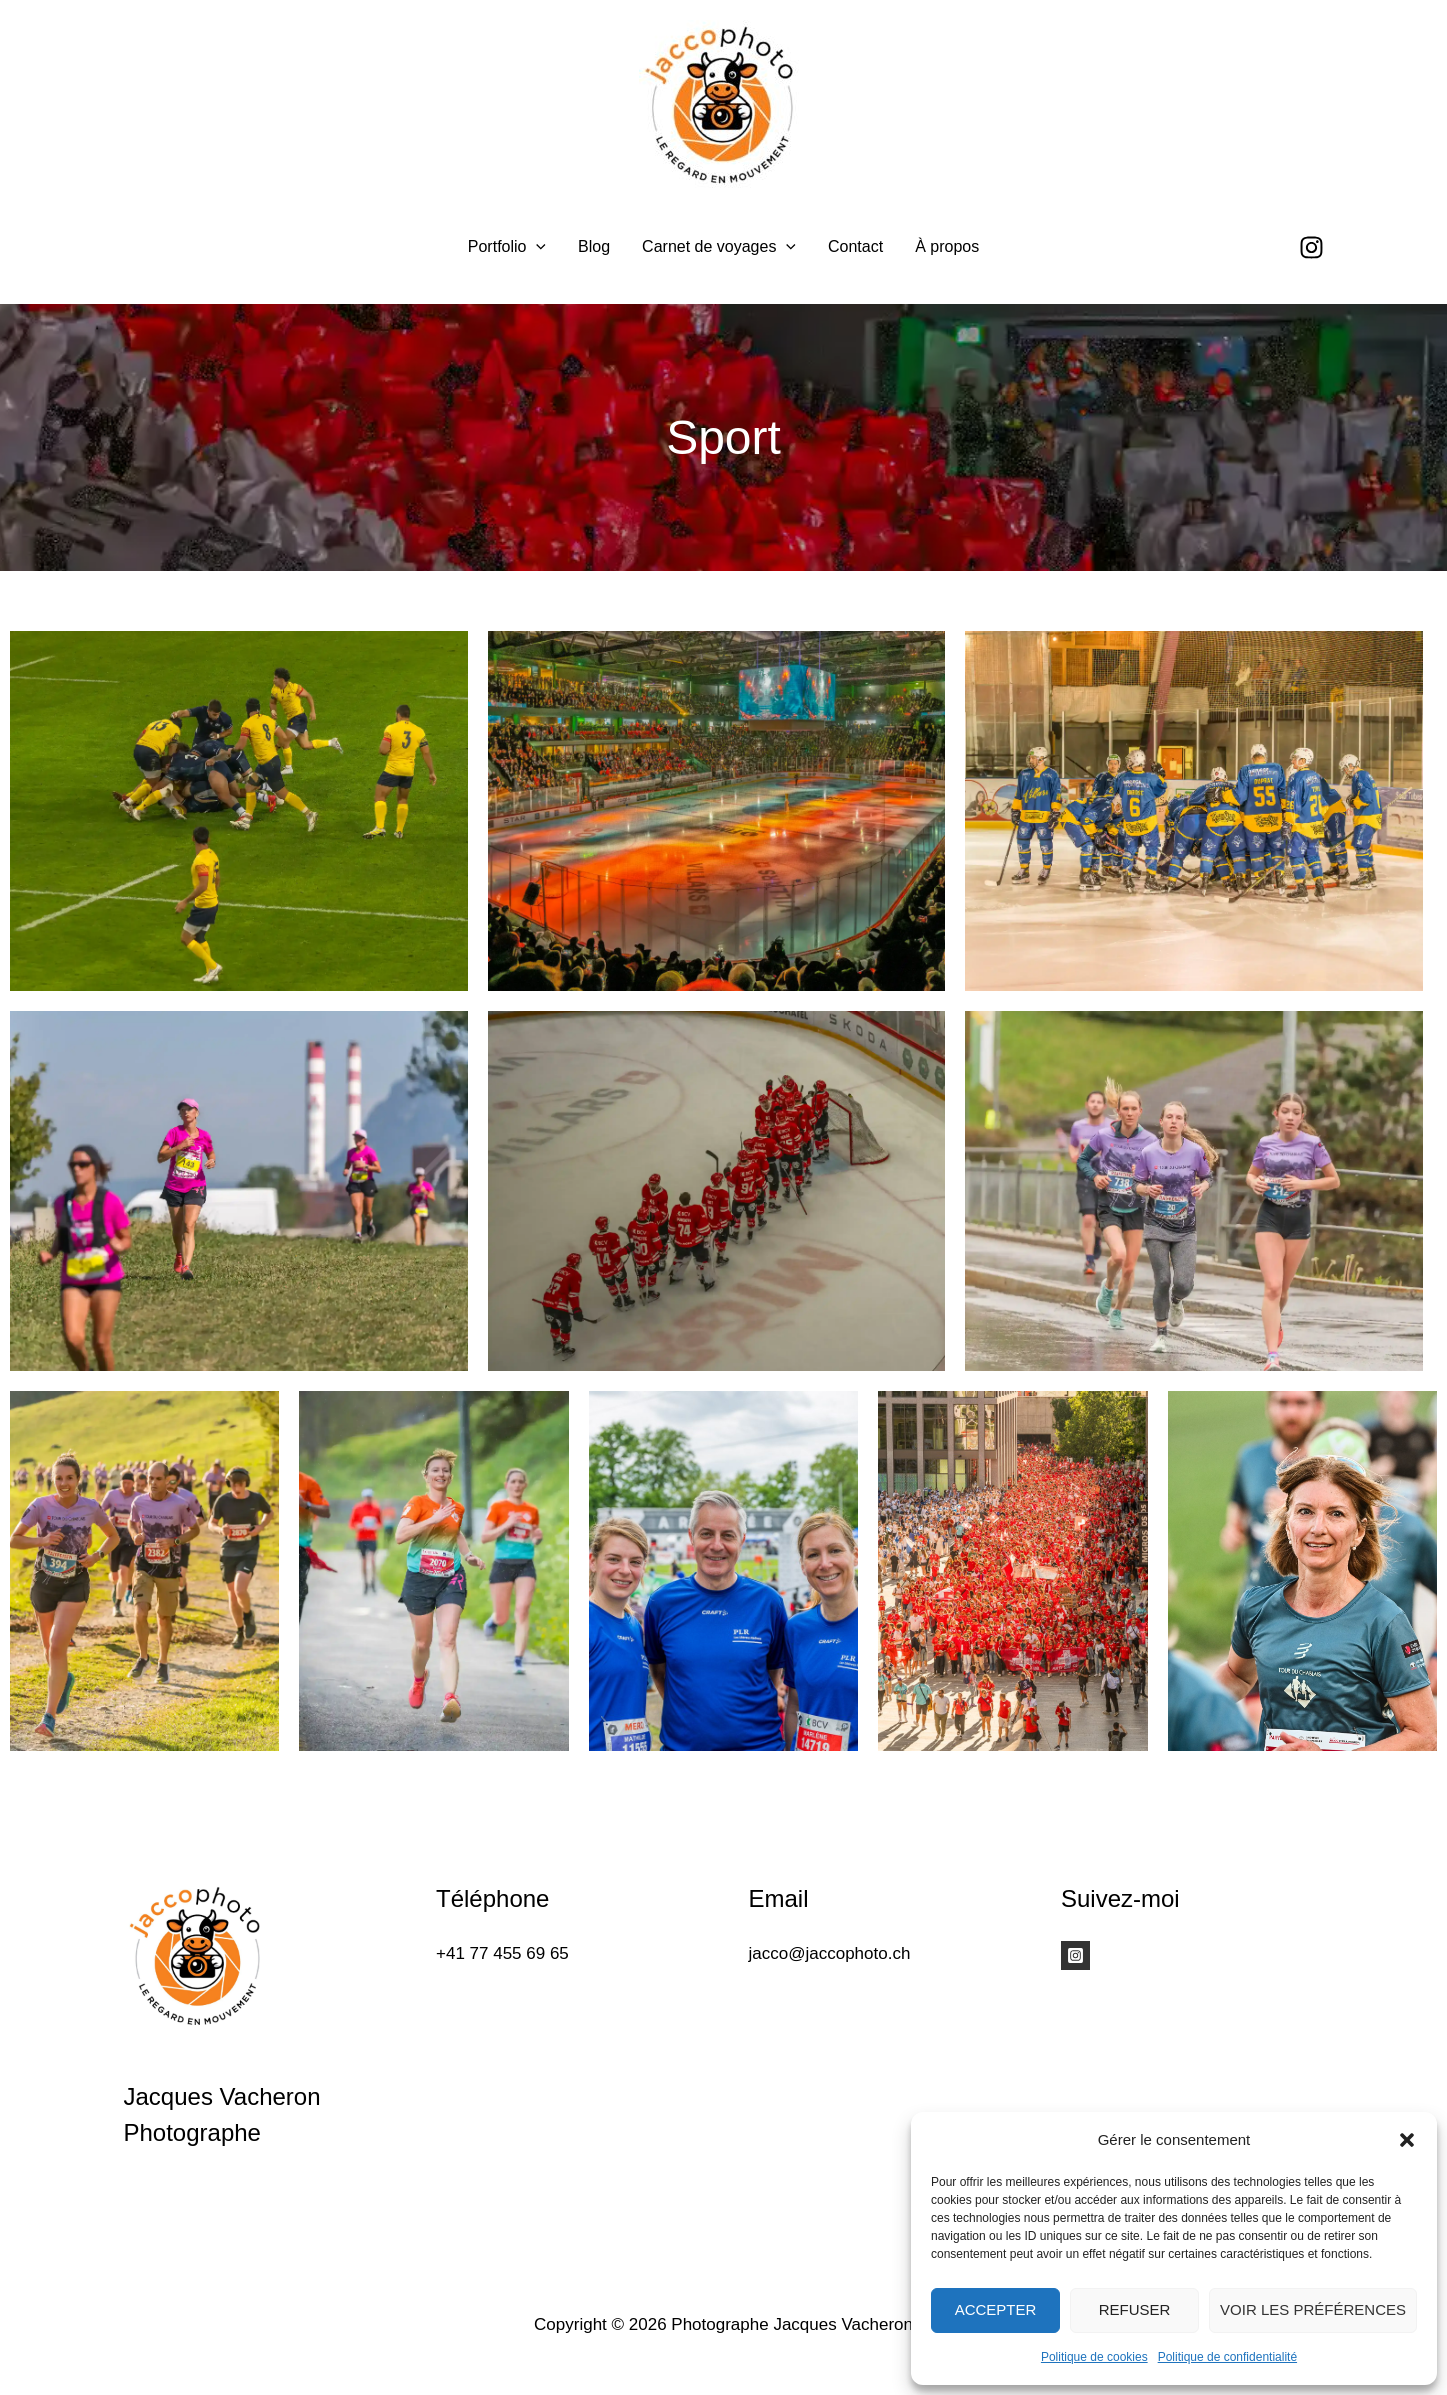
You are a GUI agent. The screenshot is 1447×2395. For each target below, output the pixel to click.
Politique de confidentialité (1227, 2357)
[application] (536, 246)
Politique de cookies (1094, 2357)
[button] (1407, 2140)
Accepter (996, 2309)
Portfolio (507, 246)
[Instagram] (1311, 247)
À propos (947, 246)
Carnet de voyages (719, 246)
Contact (855, 246)
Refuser (1135, 2309)
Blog (594, 246)
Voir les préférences (1313, 2309)
